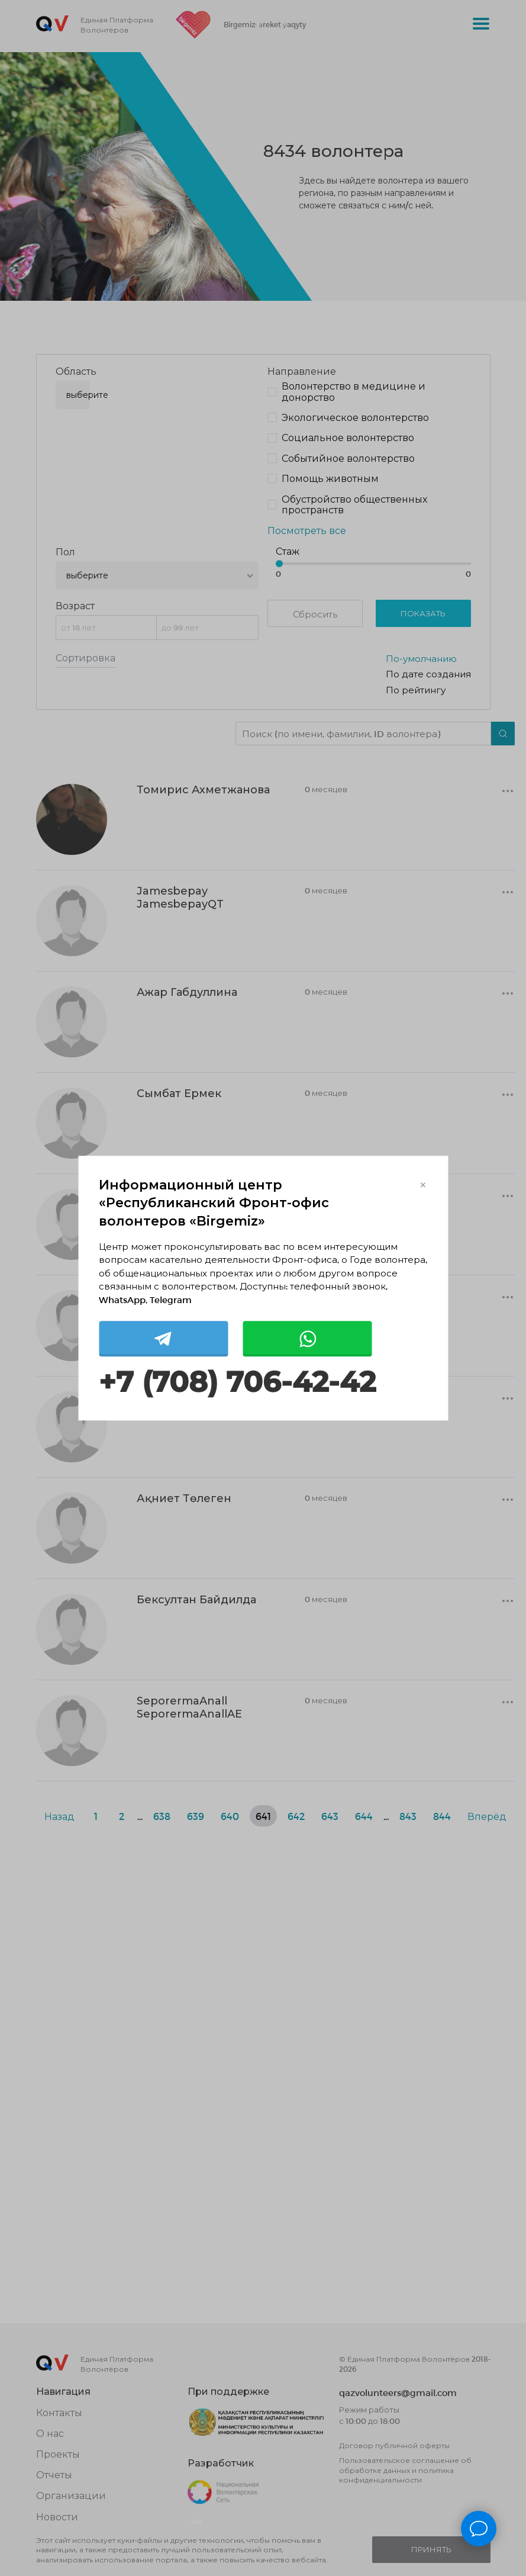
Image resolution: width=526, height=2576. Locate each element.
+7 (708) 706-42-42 (237, 1383)
